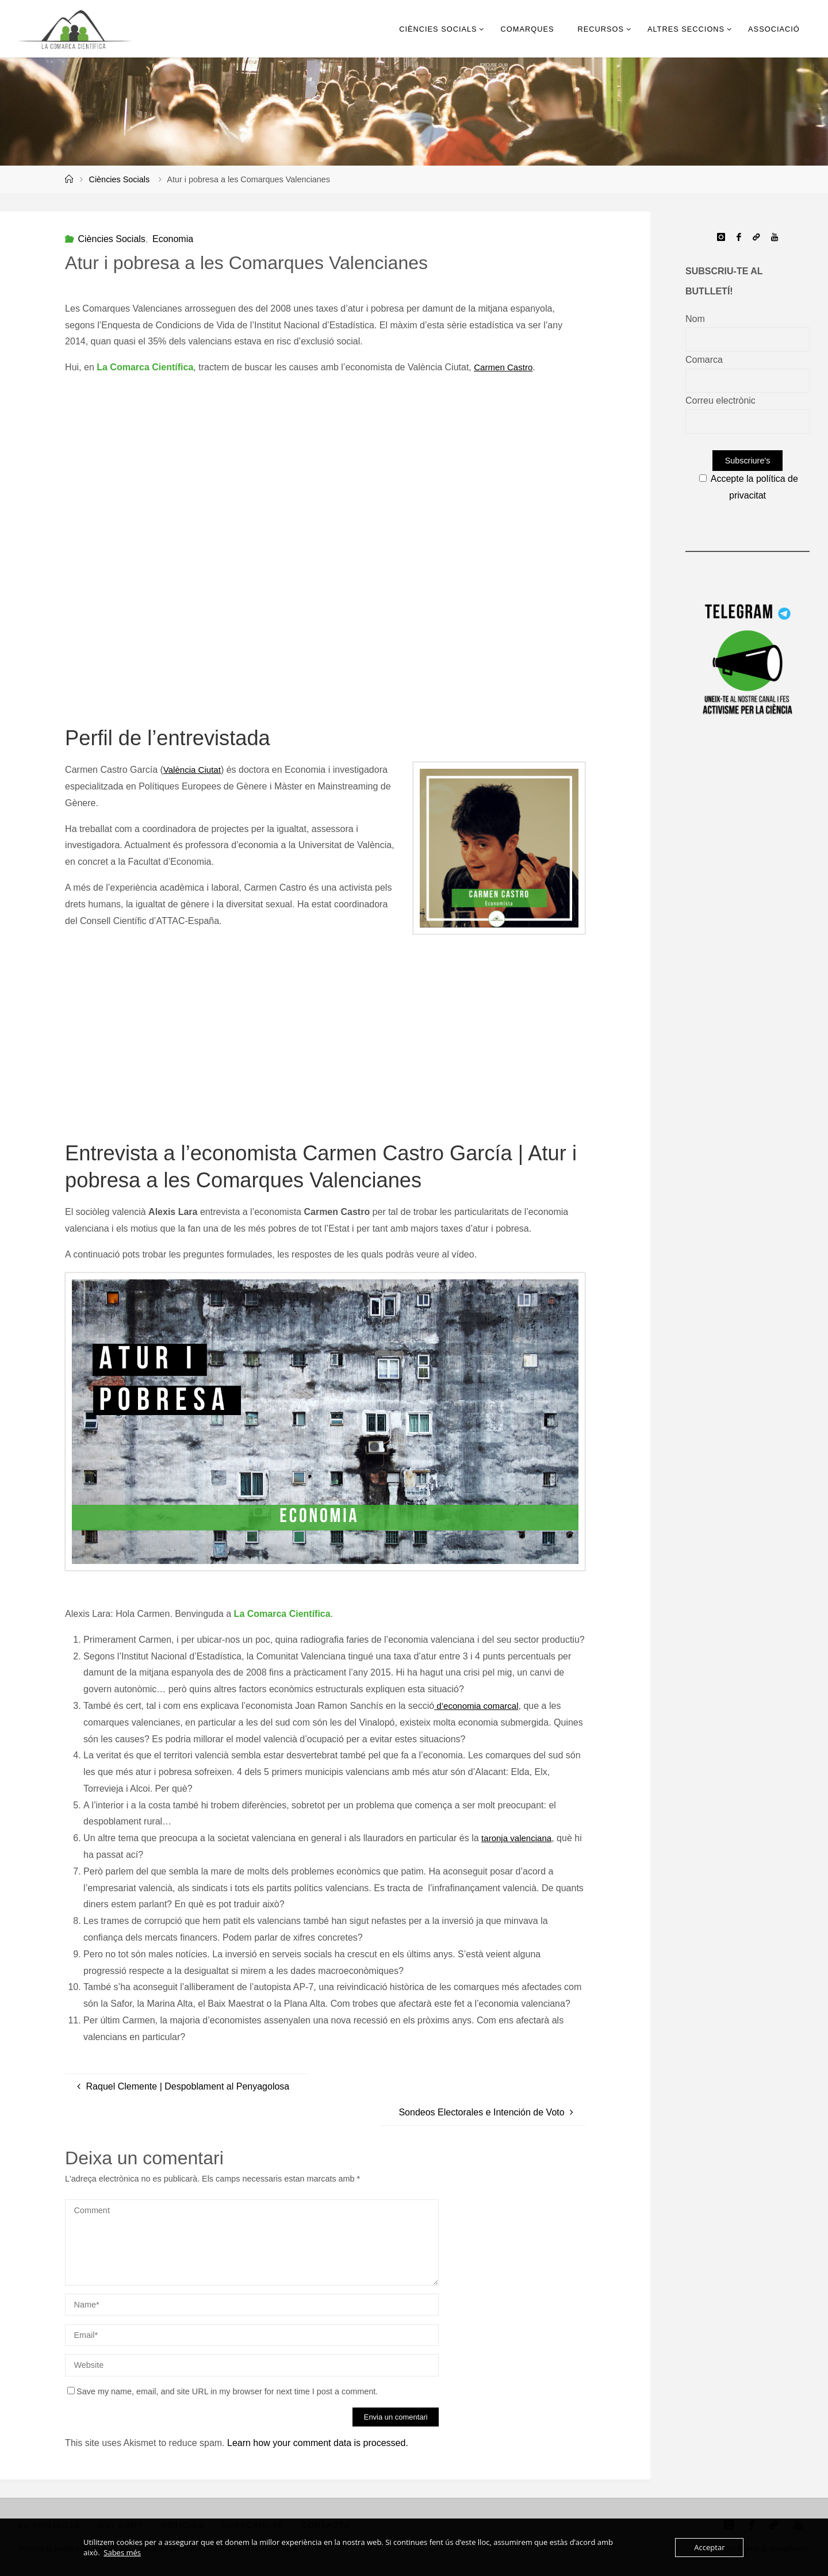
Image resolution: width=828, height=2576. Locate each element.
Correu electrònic (720, 400)
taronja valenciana (518, 1838)
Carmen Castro (505, 367)
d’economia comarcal (479, 1706)
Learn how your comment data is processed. (317, 2443)
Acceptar (709, 2547)
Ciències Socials (119, 179)
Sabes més (122, 2552)
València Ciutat (193, 770)
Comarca (704, 360)
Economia (172, 239)
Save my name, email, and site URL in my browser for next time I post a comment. (222, 2391)
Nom (695, 319)
